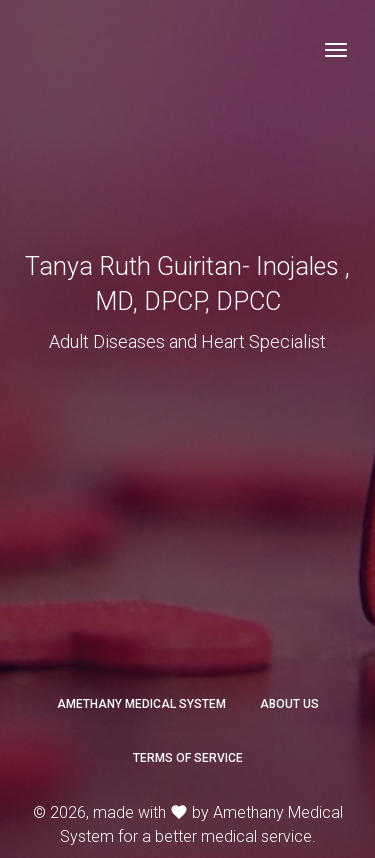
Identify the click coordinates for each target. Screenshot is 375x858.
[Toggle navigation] (336, 50)
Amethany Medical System (141, 704)
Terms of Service (188, 758)
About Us (289, 704)
